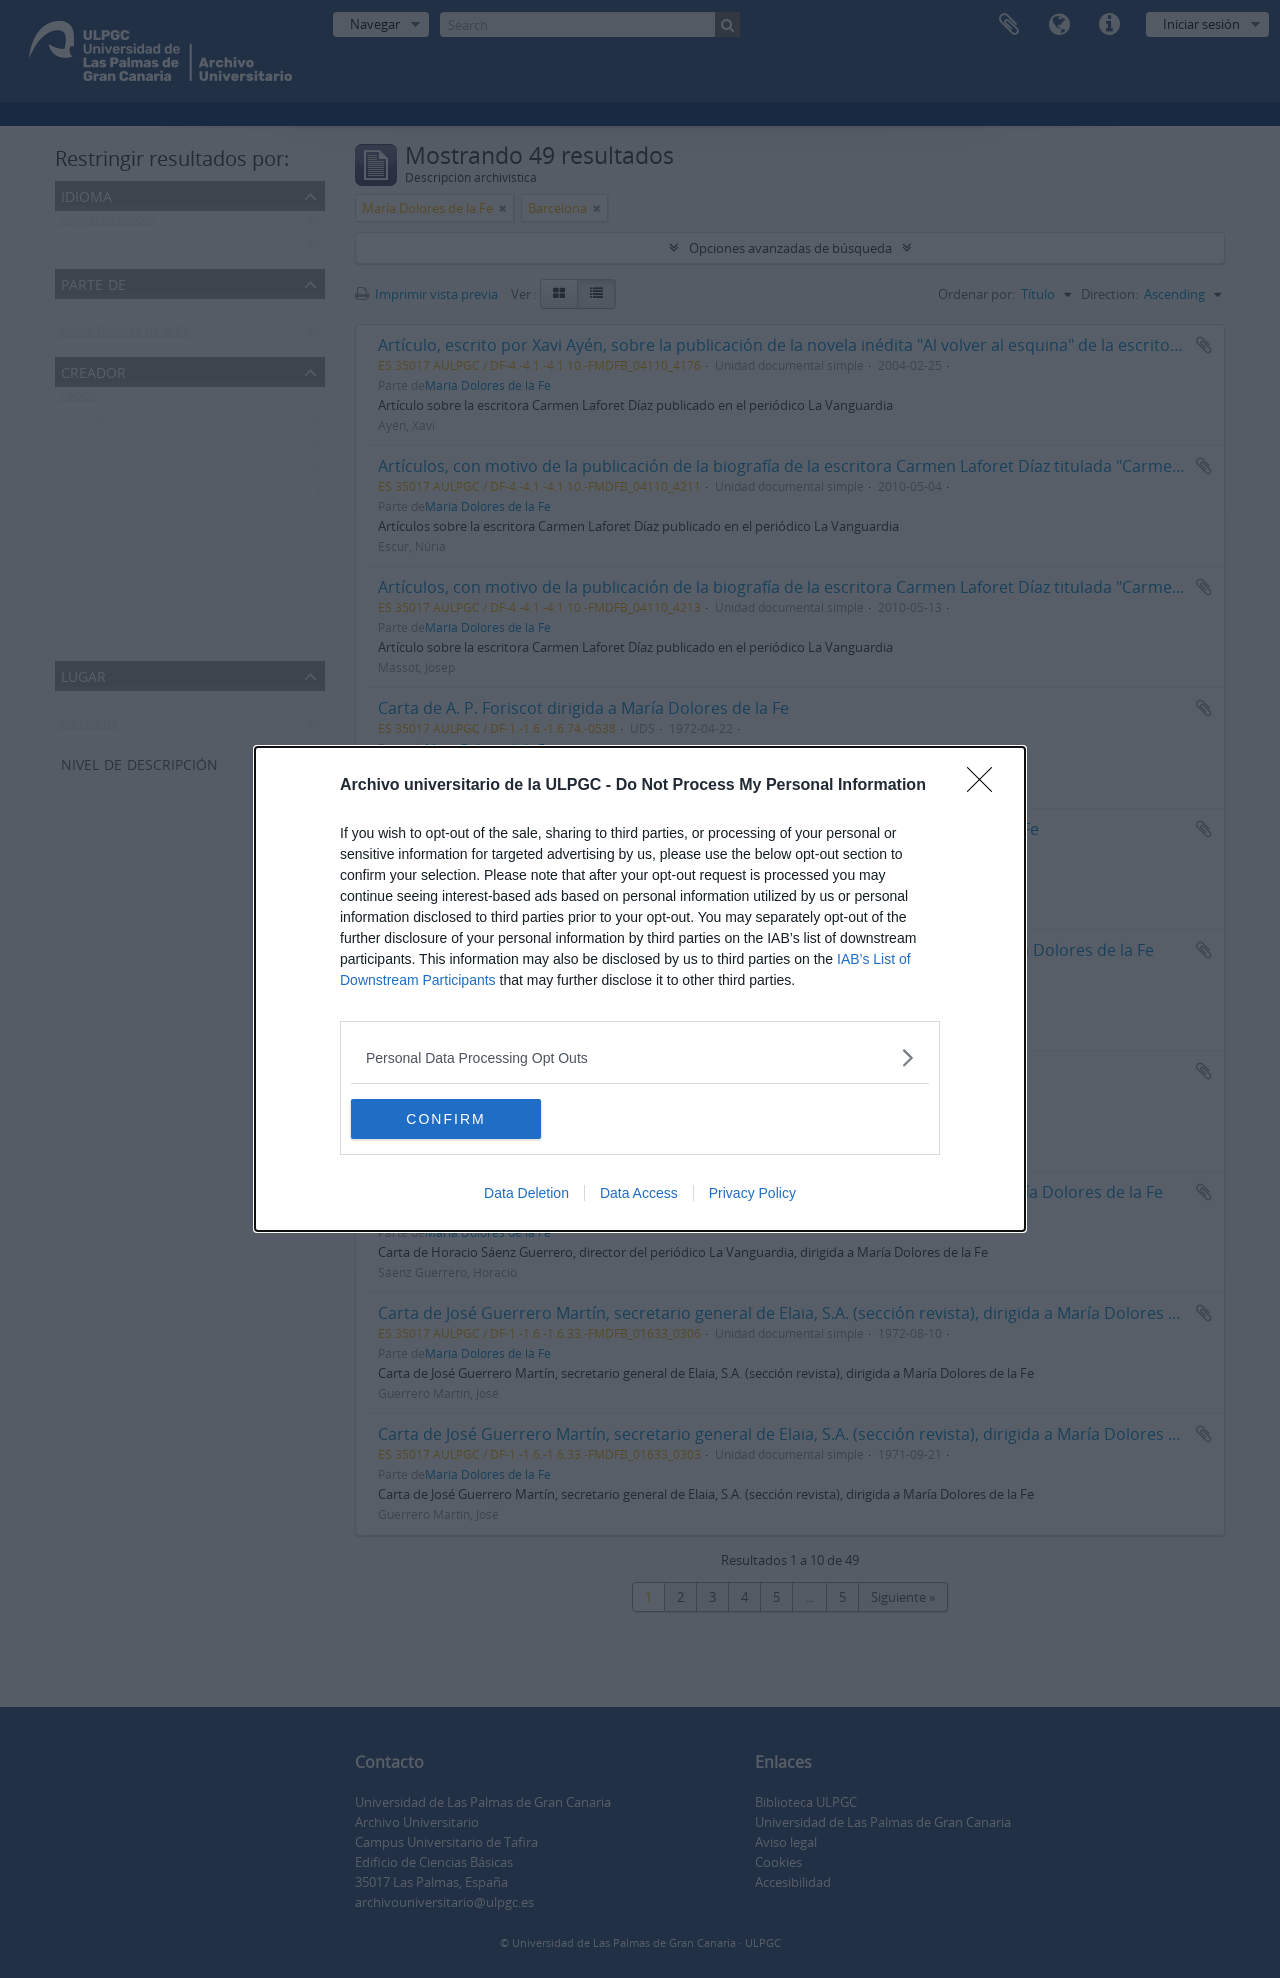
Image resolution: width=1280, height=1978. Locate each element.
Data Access (639, 1193)
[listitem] (640, 1057)
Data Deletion (526, 1193)
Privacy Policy (752, 1193)
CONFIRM (445, 1118)
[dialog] (640, 989)
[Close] (986, 786)
